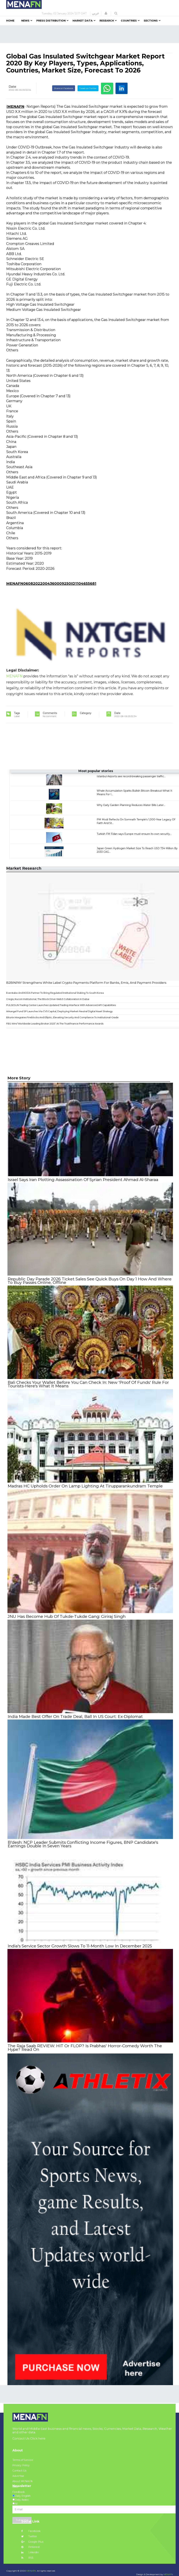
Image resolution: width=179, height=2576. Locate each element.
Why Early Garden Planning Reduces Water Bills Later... (131, 805)
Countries (129, 20)
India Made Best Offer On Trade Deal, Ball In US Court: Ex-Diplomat (75, 1713)
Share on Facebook (63, 88)
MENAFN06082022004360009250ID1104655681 (51, 583)
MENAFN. (31, 2565)
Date (12, 86)
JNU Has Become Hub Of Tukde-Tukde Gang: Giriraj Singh (66, 1613)
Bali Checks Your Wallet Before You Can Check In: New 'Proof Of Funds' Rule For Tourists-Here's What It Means (88, 1382)
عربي (95, 13)
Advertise (18, 2470)
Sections (151, 20)
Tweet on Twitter (88, 88)
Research (107, 20)
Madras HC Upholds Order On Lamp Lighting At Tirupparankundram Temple (85, 1483)
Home (10, 20)
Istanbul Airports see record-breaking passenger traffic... (131, 776)
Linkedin (30, 2546)
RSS (27, 2552)
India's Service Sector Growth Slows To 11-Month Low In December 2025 (79, 1941)
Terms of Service (22, 2454)
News (25, 20)
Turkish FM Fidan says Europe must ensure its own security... (134, 834)
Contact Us (19, 2465)
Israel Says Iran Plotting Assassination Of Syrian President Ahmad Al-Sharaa (82, 1179)
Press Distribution (51, 20)
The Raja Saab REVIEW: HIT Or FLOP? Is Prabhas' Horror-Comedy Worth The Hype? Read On (84, 2042)
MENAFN (15, 106)
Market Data (83, 20)
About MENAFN (22, 2475)
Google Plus (32, 2536)
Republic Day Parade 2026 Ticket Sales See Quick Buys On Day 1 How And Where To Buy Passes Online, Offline (89, 1279)
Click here (37, 2433)
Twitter (29, 2530)
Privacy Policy (21, 2459)
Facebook (30, 2525)
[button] (106, 13)
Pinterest (30, 2541)
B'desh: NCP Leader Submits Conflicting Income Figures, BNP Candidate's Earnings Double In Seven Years (82, 1840)
